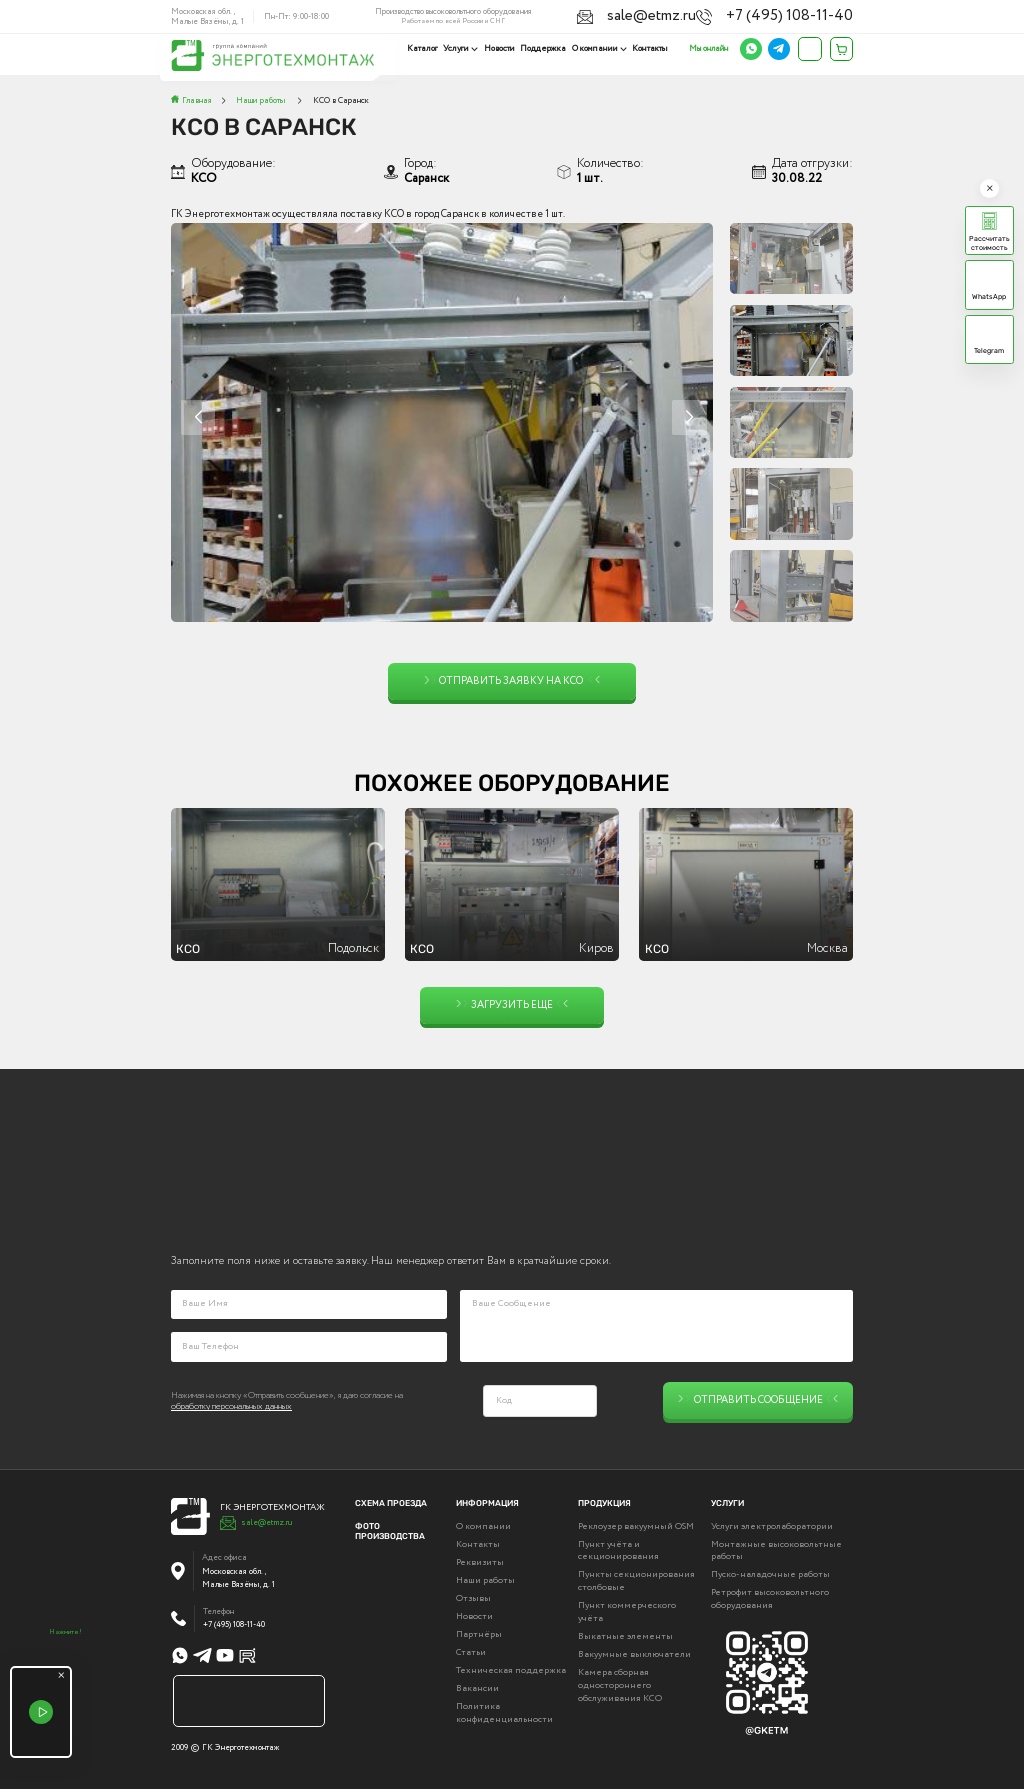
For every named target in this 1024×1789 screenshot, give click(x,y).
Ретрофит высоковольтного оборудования (770, 1598)
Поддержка (545, 48)
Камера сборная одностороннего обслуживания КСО (620, 1684)
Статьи (471, 1651)
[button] (689, 417)
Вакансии (477, 1687)
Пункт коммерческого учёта (627, 1610)
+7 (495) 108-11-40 (822, 14)
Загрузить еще (512, 1005)
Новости (501, 48)
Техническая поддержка (511, 1669)
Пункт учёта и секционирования (618, 1549)
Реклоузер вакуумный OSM (636, 1525)
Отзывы (473, 1597)
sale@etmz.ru (739, 14)
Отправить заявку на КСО (512, 681)
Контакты (650, 48)
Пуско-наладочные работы (770, 1573)
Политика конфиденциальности (504, 1711)
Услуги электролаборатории (772, 1525)
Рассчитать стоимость (989, 243)
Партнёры (479, 1633)
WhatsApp (989, 296)
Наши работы (485, 1579)
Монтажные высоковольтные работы (776, 1549)
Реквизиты (480, 1561)
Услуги (460, 48)
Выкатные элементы (625, 1635)
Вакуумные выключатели (634, 1653)
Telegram (989, 350)
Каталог (426, 48)
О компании (596, 48)
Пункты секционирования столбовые (636, 1579)
